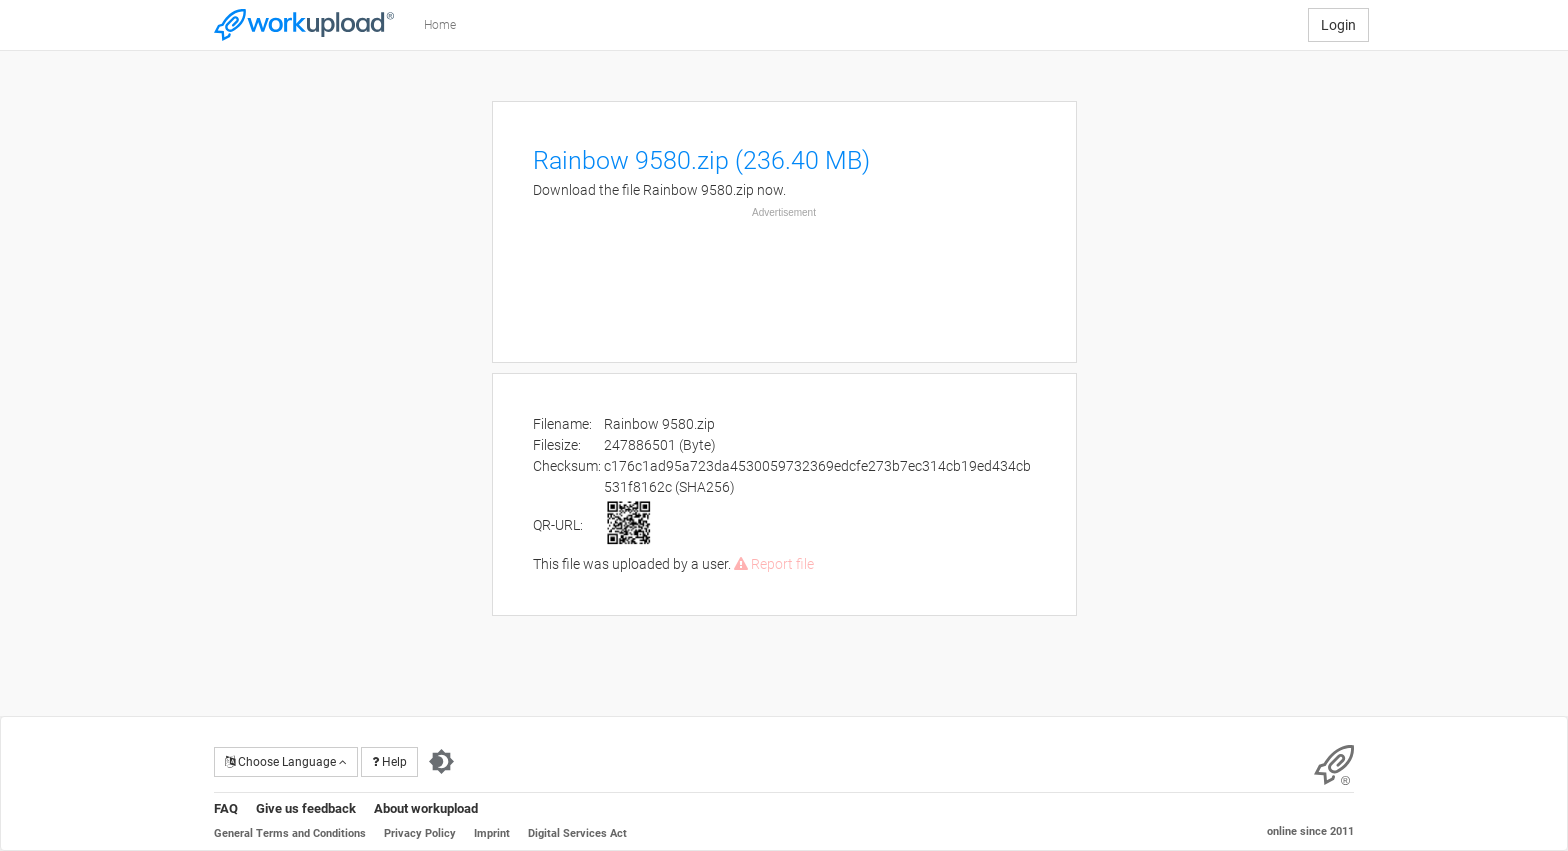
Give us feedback (306, 808)
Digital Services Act (577, 833)
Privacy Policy (420, 833)
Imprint (492, 833)
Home (440, 25)
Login (1338, 25)
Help (389, 762)
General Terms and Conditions (290, 833)
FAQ (226, 808)
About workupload (426, 808)
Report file (774, 564)
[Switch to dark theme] (441, 762)
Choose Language (286, 762)
